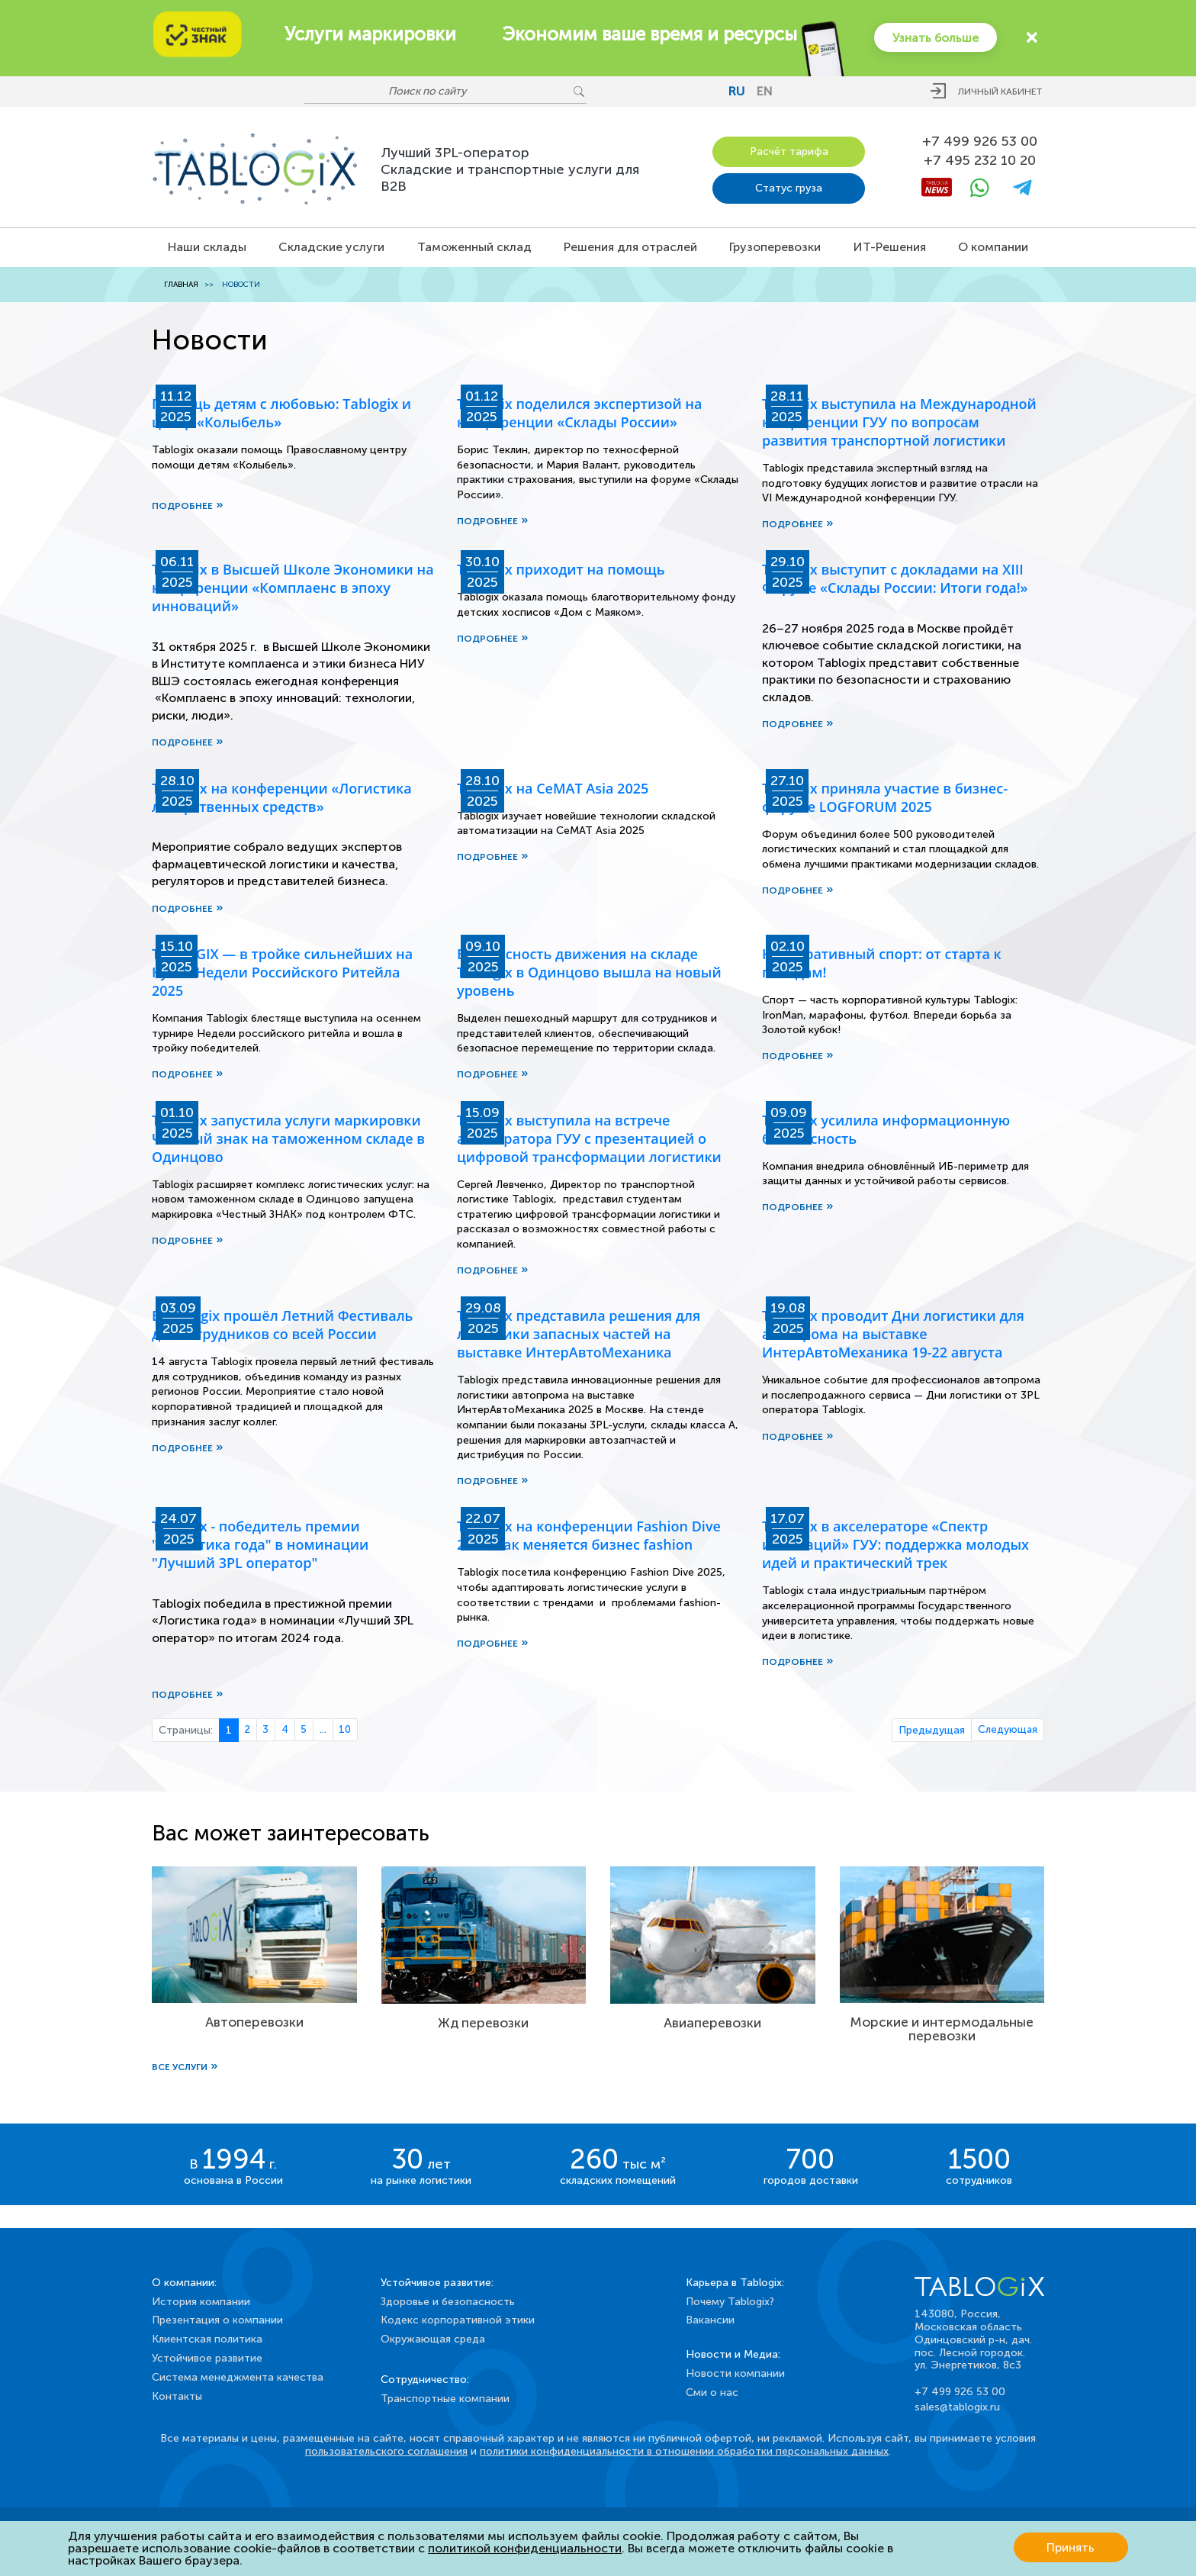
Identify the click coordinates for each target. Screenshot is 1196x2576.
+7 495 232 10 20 (980, 160)
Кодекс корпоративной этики (458, 2320)
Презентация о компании (217, 2320)
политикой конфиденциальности (525, 2548)
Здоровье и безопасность (448, 2301)
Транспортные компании (445, 2398)
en (765, 91)
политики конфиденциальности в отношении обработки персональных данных (684, 2451)
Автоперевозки (254, 2025)
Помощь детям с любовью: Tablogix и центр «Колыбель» (281, 410)
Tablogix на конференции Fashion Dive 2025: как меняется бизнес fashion (589, 1537)
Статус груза (788, 186)
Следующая (1006, 1733)
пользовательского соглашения (386, 2451)
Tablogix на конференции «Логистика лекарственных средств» (282, 796)
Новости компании (735, 2373)
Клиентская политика (207, 2339)
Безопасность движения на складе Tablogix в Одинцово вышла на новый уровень (589, 972)
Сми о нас (712, 2392)
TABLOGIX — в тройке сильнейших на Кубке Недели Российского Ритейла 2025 (282, 972)
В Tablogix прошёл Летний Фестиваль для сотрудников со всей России (282, 1326)
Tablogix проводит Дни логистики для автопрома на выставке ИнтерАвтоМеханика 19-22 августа (893, 1335)
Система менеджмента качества (237, 2377)
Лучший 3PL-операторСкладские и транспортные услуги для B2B (510, 168)
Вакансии (710, 2320)
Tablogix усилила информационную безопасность (886, 1129)
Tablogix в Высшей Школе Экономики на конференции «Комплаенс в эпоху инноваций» (293, 586)
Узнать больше (934, 37)
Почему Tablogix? (730, 2301)
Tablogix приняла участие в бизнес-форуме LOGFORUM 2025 (885, 796)
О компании (993, 244)
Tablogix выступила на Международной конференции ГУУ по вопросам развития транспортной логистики (899, 419)
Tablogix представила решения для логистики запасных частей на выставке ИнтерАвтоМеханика (578, 1335)
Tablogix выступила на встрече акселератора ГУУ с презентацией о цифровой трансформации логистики (589, 1138)
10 (348, 1733)
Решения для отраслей (630, 244)
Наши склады (207, 244)
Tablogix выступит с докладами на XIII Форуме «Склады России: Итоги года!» (895, 577)
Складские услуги (331, 244)
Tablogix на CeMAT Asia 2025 (552, 787)
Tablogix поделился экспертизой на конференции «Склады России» (579, 410)
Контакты (177, 2396)
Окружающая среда (433, 2339)
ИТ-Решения (890, 244)
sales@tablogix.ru (957, 2407)
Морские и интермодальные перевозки (942, 2031)
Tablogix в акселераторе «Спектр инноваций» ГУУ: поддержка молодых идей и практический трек (895, 1546)
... (326, 1733)
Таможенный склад (474, 244)
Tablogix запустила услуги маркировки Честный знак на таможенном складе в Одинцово (288, 1138)
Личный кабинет (1000, 91)
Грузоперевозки (775, 244)
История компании (201, 2301)
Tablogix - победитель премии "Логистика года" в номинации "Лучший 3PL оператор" (260, 1546)
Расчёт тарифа (789, 149)
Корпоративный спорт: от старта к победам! (881, 963)
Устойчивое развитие (207, 2358)
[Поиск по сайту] (438, 91)
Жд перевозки (483, 2025)
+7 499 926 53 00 (979, 140)
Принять (1070, 2548)
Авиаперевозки (712, 2025)
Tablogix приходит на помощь (561, 568)
